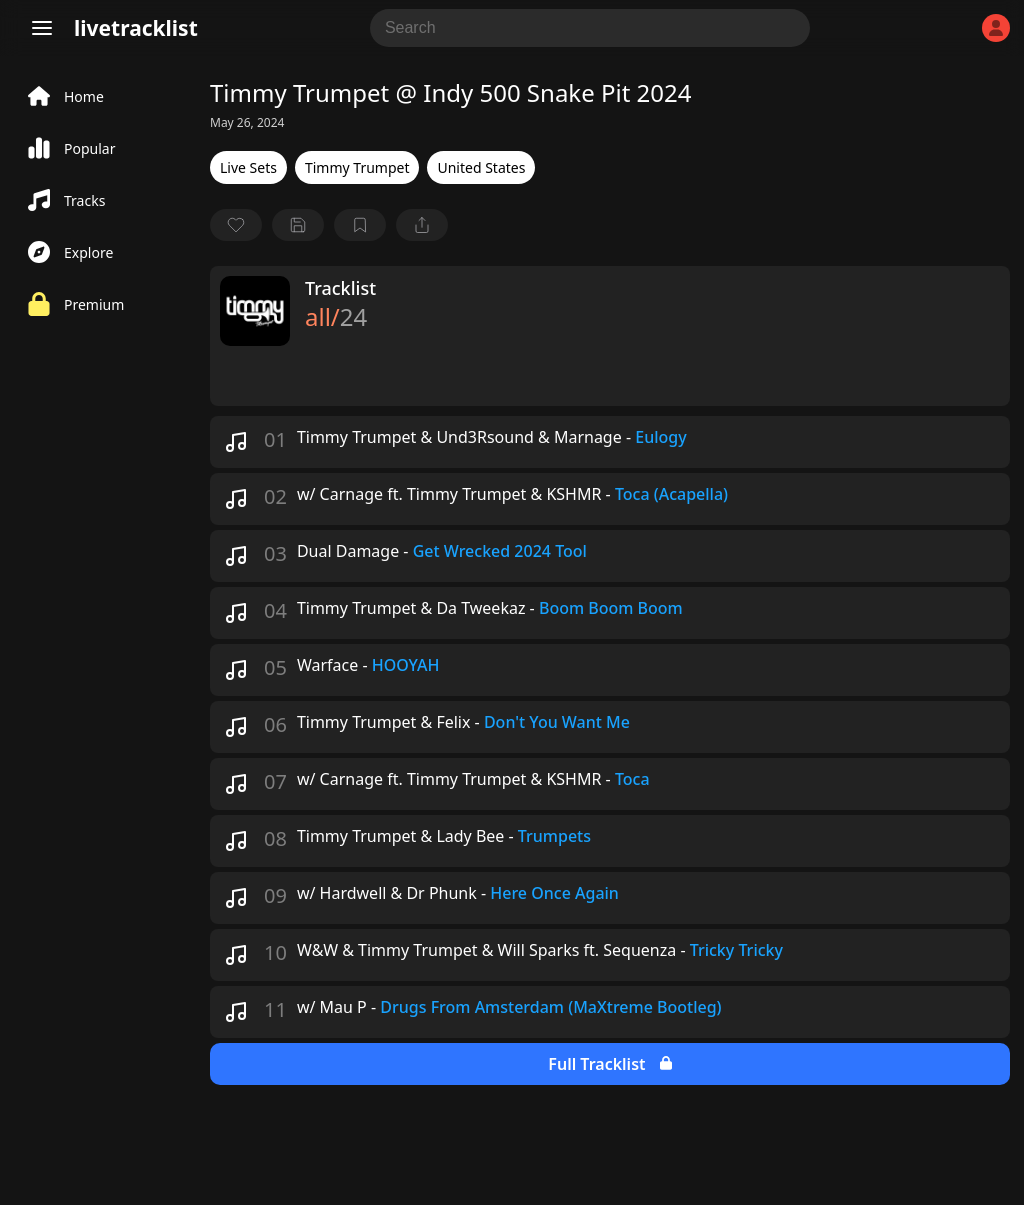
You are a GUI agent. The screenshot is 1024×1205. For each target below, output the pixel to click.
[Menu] (42, 28)
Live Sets (248, 167)
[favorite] (236, 225)
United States (481, 167)
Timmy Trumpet (357, 167)
